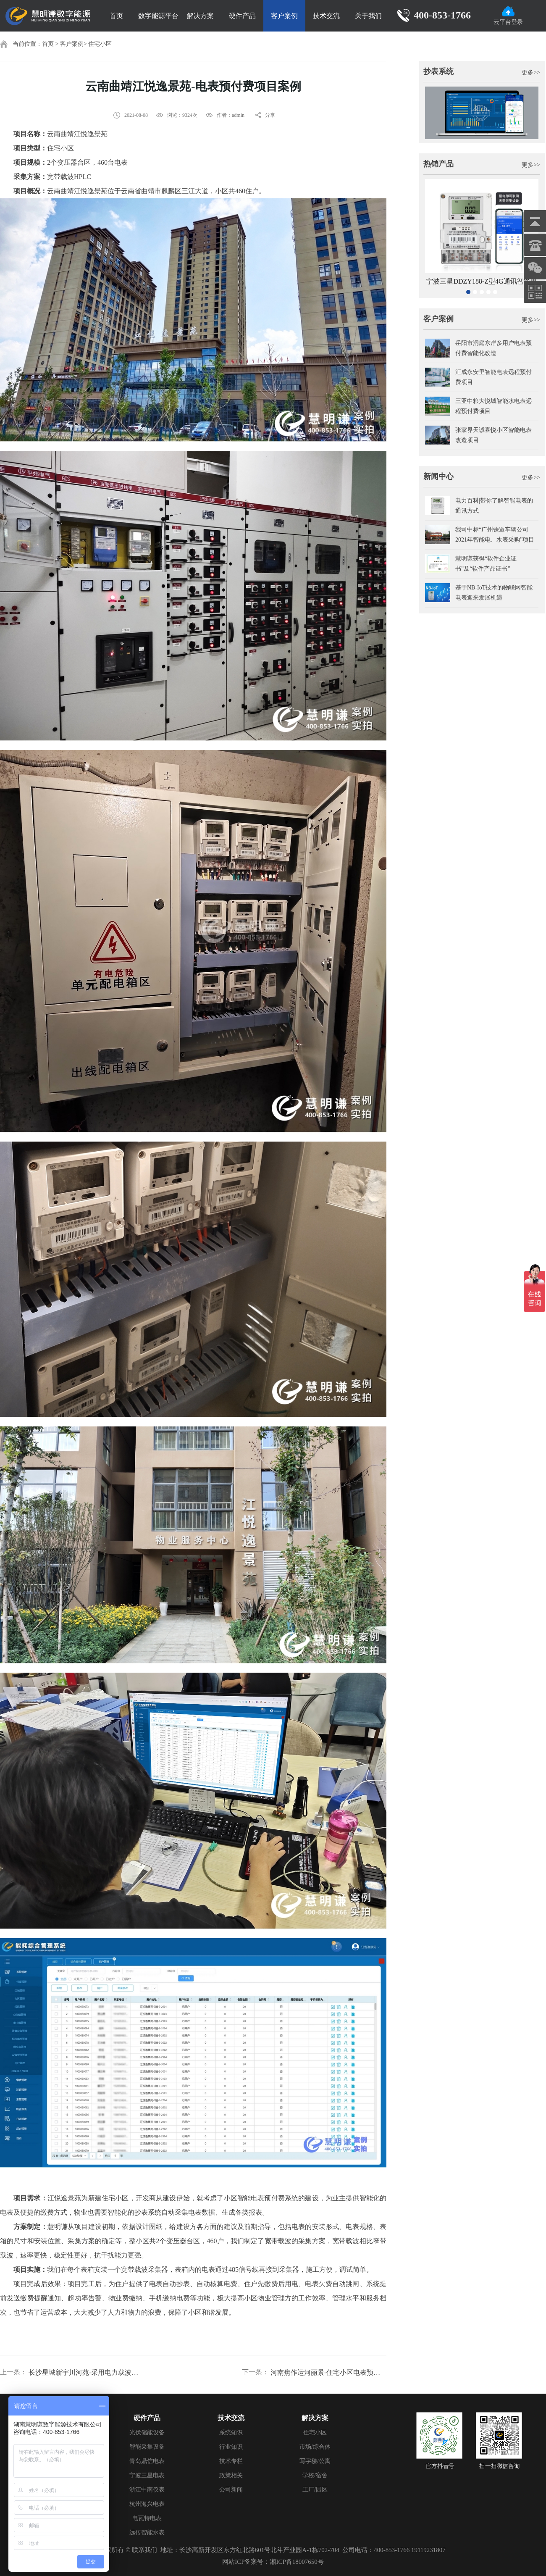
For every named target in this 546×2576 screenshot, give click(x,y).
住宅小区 (100, 44)
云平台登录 (508, 15)
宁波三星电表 (147, 2475)
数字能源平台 (158, 15)
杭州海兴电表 (147, 2504)
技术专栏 (231, 2461)
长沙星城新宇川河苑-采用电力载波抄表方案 (86, 2372)
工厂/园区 (315, 2490)
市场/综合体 (315, 2447)
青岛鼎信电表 (147, 2461)
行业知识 (231, 2447)
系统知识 (231, 2432)
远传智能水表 (147, 2532)
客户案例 (284, 15)
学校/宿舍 (315, 2475)
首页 (116, 15)
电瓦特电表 (147, 2518)
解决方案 (200, 15)
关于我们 (368, 15)
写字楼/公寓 (315, 2461)
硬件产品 (242, 15)
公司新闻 (231, 2490)
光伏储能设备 (147, 2432)
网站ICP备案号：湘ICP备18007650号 (273, 2561)
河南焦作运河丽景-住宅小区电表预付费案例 (328, 2372)
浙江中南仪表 (147, 2490)
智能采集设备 (147, 2447)
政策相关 (231, 2475)
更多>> (531, 72)
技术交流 (326, 15)
